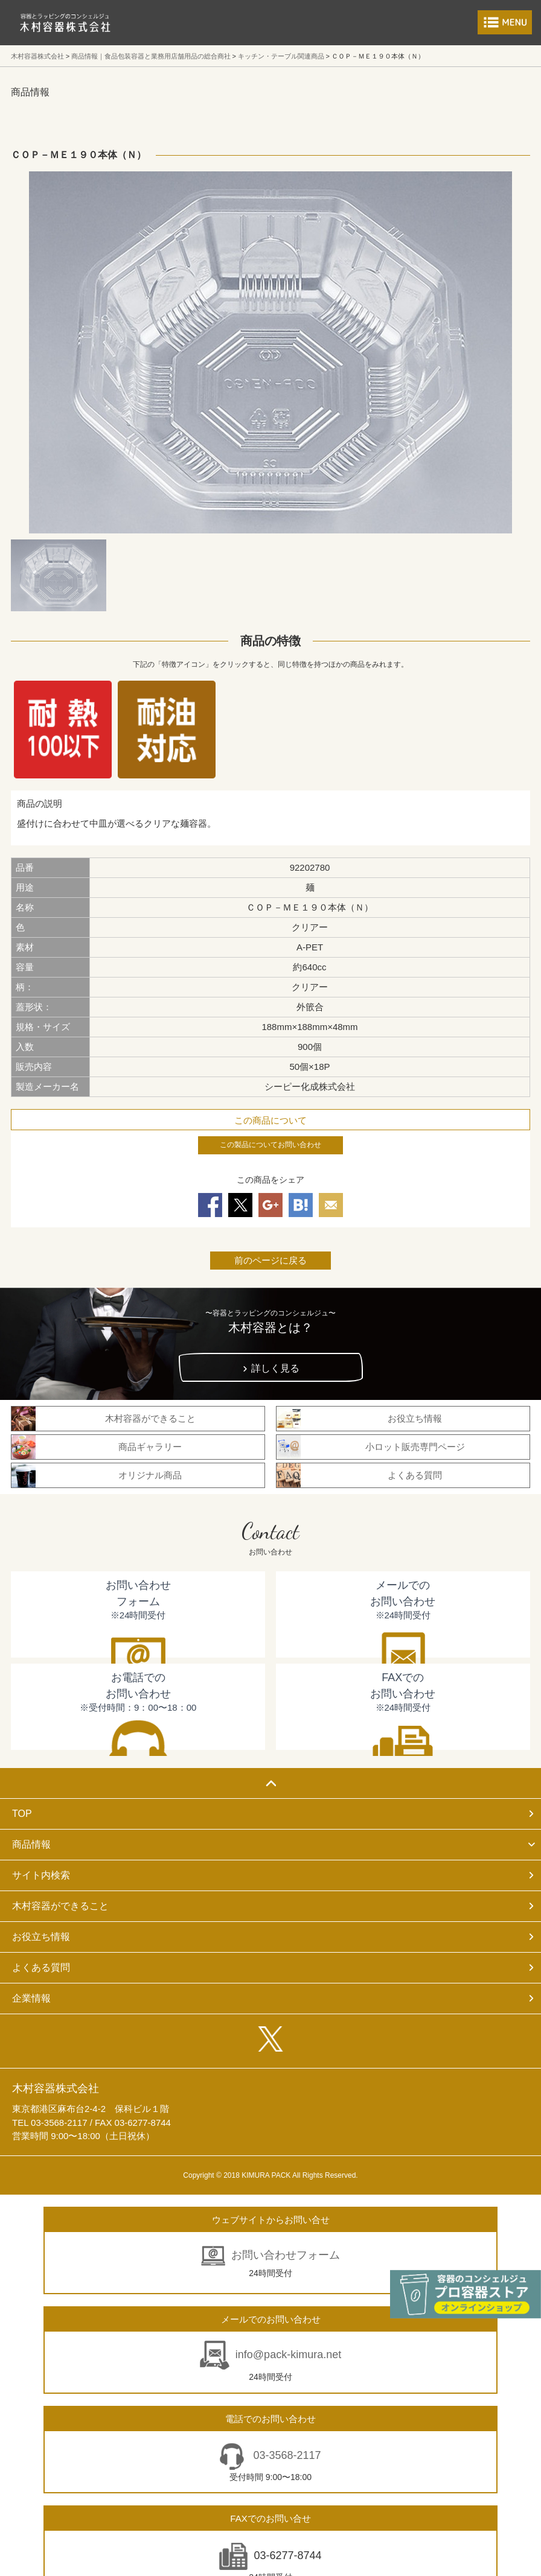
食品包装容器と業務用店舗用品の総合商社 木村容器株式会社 (65, 22)
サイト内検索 (41, 1875)
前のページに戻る (270, 1260)
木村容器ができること (60, 1906)
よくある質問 (41, 1967)
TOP (22, 1813)
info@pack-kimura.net (288, 2355)
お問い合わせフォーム (285, 2255)
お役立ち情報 (41, 1937)
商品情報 (31, 1844)
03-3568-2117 (285, 2455)
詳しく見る (275, 1368)
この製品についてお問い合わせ (270, 1144)
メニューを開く (505, 22)
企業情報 (31, 1998)
